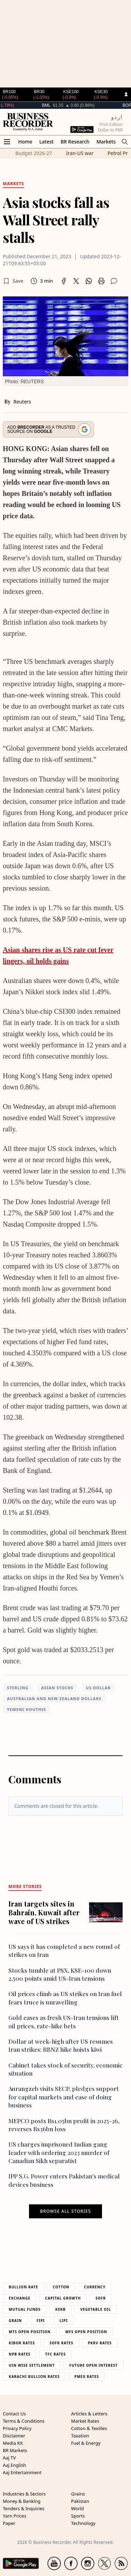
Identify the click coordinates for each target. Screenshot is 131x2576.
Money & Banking (22, 2501)
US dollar (98, 1688)
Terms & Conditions (23, 2421)
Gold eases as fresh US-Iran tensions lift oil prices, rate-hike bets (63, 2021)
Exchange (19, 2298)
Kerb (60, 2309)
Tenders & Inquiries (23, 2508)
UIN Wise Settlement (31, 2365)
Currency (95, 2286)
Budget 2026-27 (33, 153)
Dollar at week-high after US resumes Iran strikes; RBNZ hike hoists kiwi (60, 2045)
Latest (46, 141)
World (77, 2508)
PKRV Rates (100, 2342)
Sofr (100, 2298)
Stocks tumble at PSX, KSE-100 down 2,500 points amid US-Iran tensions (59, 1974)
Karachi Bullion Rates (34, 2376)
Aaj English (14, 2465)
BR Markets (15, 2450)
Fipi (41, 2320)
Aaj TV (9, 2458)
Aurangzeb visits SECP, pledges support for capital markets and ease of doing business (63, 2097)
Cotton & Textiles (89, 2428)
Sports (78, 2516)
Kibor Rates (22, 2342)
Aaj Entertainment (22, 2472)
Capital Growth (63, 2298)
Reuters (22, 401)
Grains (78, 2494)
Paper (9, 2523)
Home (25, 141)
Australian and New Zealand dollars (54, 1698)
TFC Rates (55, 2354)
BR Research (74, 141)
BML (64, 105)
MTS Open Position (30, 2331)
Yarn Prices (14, 2516)
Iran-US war (80, 153)
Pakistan (80, 2501)
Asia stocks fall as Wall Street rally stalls (56, 219)
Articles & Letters (89, 2413)
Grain (15, 2320)
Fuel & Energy (86, 2443)
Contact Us (14, 2413)
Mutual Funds (25, 2309)
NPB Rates (19, 2354)
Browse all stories (65, 2211)
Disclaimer (14, 2436)
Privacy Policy (17, 2428)
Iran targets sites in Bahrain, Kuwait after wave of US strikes (44, 1912)
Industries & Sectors (24, 2494)
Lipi (63, 2320)
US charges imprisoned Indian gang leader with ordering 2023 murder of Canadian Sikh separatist (58, 2152)
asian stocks (57, 1688)
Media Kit (13, 2443)
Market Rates (85, 2421)
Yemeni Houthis (26, 1709)
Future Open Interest (93, 2365)
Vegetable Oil (95, 2309)
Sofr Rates (61, 2342)
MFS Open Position (86, 2331)
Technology (83, 2523)
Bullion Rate (23, 2286)
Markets (106, 141)
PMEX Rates (86, 2376)
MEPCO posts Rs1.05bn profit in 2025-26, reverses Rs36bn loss (63, 2125)
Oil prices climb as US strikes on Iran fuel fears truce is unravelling (65, 1998)
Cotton (61, 2286)
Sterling (18, 1688)
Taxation (80, 2436)
